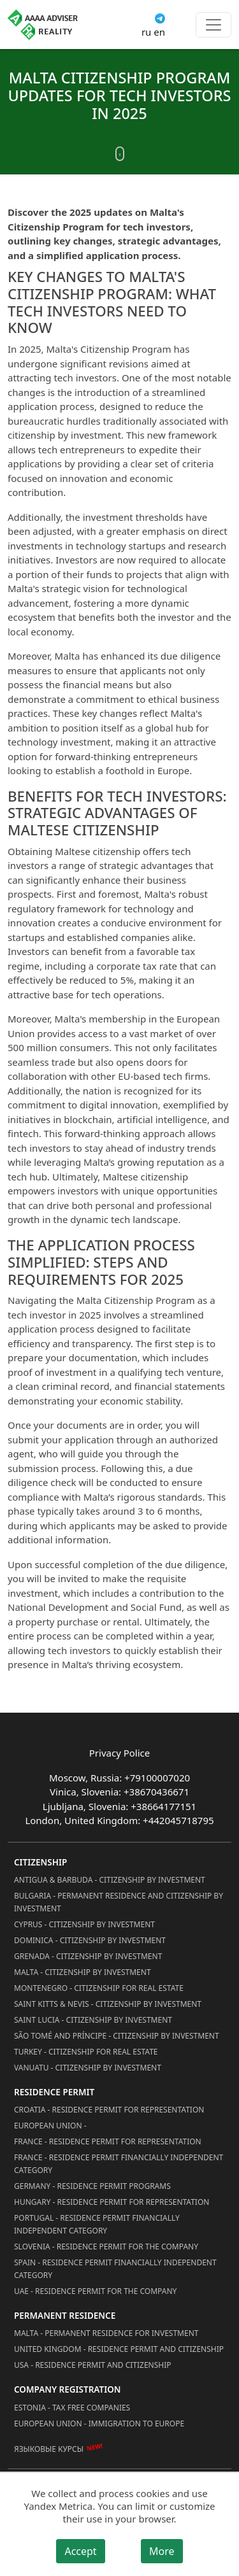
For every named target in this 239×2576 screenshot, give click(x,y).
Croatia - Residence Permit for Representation (109, 2109)
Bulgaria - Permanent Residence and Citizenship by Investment (118, 1902)
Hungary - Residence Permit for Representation (111, 2202)
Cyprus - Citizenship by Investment (84, 1924)
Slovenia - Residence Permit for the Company (106, 2246)
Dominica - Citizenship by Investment (90, 1940)
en (159, 31)
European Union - (50, 2125)
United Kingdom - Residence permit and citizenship (119, 2349)
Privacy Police (119, 1752)
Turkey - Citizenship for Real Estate (86, 2051)
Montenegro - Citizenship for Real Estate (99, 1988)
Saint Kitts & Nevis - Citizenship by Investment (107, 2004)
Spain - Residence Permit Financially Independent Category (115, 2269)
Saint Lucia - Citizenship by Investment (93, 2019)
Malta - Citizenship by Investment (82, 1972)
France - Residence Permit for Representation (107, 2141)
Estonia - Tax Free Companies (72, 2407)
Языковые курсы (48, 2449)
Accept (80, 2551)
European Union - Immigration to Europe (99, 2423)
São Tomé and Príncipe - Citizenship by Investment (116, 2035)
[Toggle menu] (213, 25)
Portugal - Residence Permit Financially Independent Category (97, 2224)
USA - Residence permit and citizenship (92, 2365)
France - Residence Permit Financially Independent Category (118, 2164)
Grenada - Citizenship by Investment (88, 1956)
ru (146, 31)
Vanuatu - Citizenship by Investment (87, 2067)
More (162, 2551)
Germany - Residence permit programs (92, 2186)
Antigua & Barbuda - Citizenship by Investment (109, 1879)
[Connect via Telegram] (160, 17)
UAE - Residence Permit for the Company (95, 2291)
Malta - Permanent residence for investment (106, 2333)
